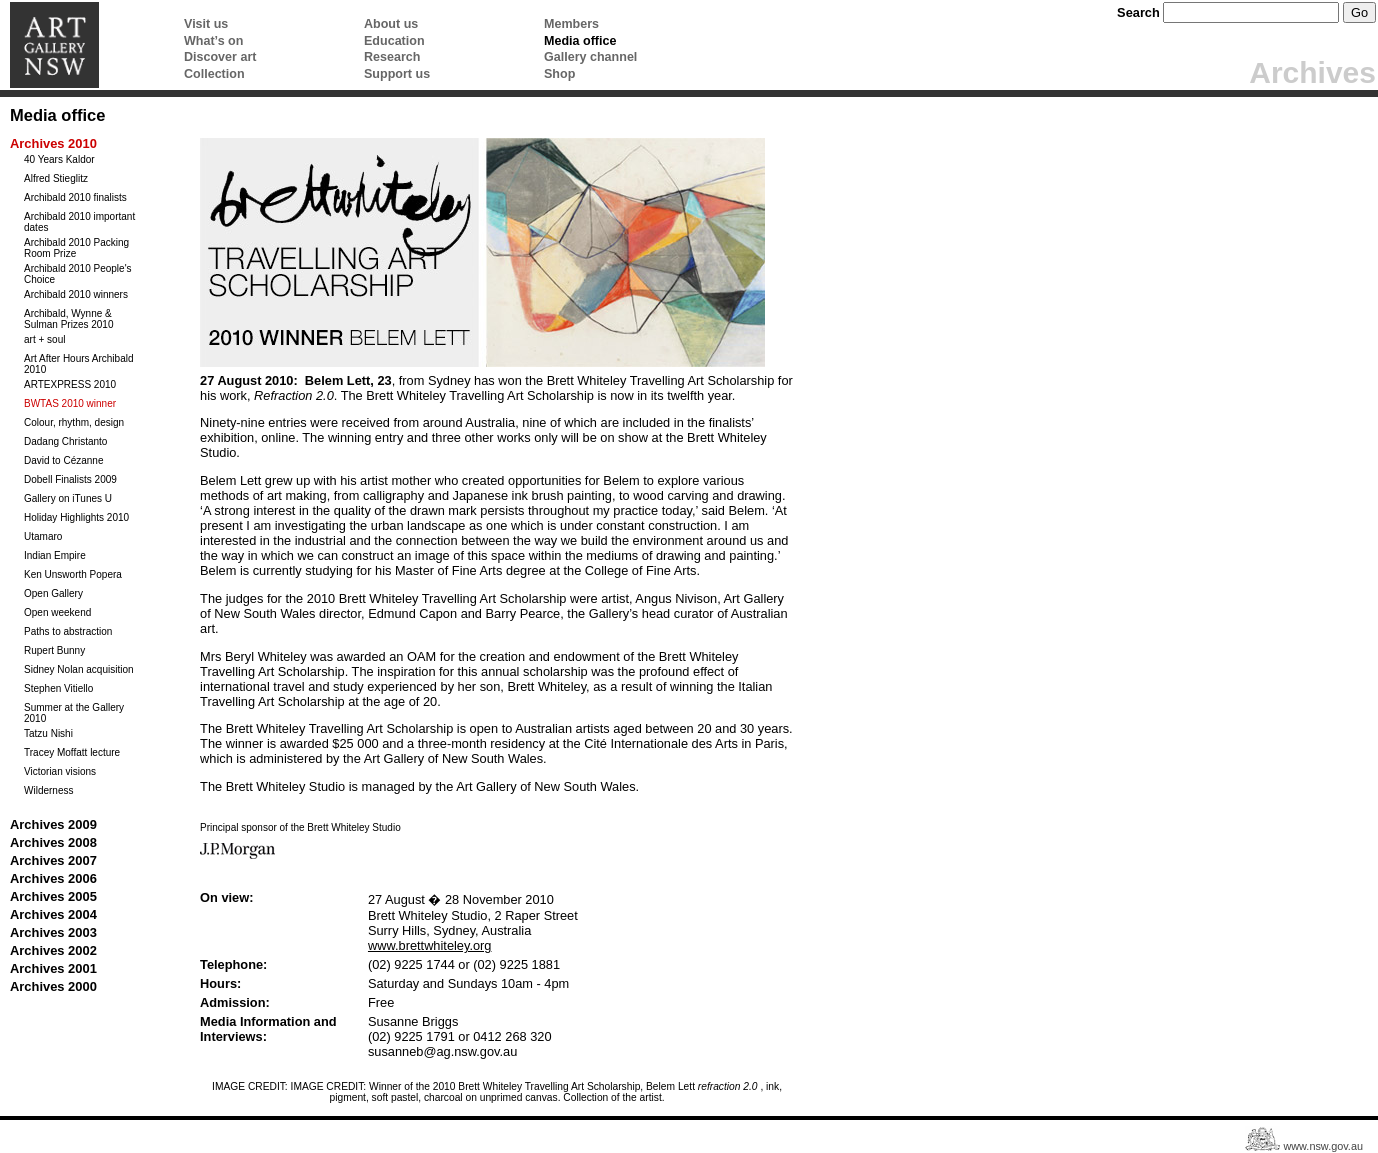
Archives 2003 (53, 932)
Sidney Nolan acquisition (79, 669)
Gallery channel (590, 57)
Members (571, 24)
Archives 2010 (53, 143)
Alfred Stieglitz (56, 178)
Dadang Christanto (65, 441)
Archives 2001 (53, 968)
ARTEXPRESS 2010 (70, 384)
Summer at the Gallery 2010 (74, 713)
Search (1138, 12)
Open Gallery (53, 593)
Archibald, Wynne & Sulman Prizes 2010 (69, 319)
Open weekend (57, 612)
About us (391, 24)
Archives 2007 (53, 860)
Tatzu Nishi (48, 733)
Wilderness (48, 790)
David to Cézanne (64, 460)
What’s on (213, 41)
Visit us (206, 24)
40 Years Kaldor (59, 159)
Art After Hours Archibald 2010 (79, 364)
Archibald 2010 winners (76, 294)
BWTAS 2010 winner (70, 403)
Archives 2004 (53, 914)
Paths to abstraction (68, 631)
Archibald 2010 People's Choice (78, 274)
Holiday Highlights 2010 (76, 517)
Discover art (220, 57)
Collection (214, 74)
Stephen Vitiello (58, 688)
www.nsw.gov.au (1323, 1147)
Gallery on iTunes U (68, 498)
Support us (397, 74)
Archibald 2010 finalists (75, 197)
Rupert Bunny (54, 650)
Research (392, 57)
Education (394, 41)
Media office (580, 41)
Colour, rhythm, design (74, 422)
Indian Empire (55, 555)
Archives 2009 (53, 824)
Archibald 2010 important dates (79, 222)
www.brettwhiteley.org (430, 945)
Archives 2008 (53, 842)
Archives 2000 (53, 986)
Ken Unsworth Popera (73, 574)
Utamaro (43, 536)
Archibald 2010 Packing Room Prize (76, 248)
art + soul (44, 339)
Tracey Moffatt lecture (72, 752)
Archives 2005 (53, 896)
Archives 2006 (53, 878)
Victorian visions (60, 771)
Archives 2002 (53, 950)
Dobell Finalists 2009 (70, 479)
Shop (559, 74)
